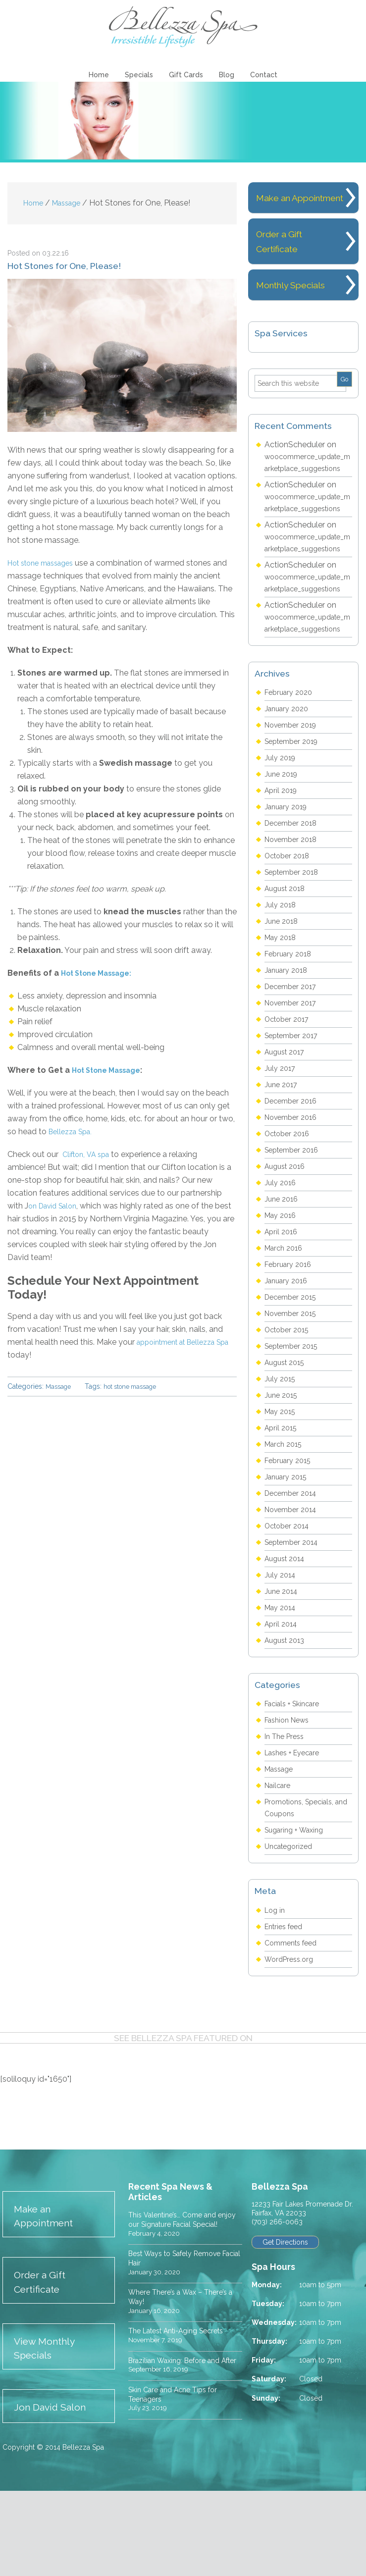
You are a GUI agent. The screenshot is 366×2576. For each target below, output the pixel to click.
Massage (60, 1388)
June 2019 (282, 850)
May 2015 (282, 1487)
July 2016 (281, 1258)
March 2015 (285, 1520)
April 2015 (282, 1504)
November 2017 (293, 1079)
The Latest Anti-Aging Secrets (183, 2417)
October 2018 (289, 932)
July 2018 (281, 981)
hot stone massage (136, 1388)
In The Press (286, 1812)
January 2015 (288, 1553)
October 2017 (289, 1095)
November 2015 (293, 1389)
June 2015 (282, 1471)
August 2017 (287, 1128)
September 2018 (294, 948)
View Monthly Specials (49, 2431)
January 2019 (288, 883)
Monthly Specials (295, 302)
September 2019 (294, 817)
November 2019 (293, 801)
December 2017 (293, 1062)
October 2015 (289, 1406)
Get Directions (287, 2319)
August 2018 (287, 964)
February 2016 (290, 1340)
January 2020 (289, 784)
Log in (275, 1986)
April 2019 (282, 866)
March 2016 (285, 1324)
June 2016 (282, 1275)
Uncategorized (291, 1922)
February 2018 (290, 1030)
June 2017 (282, 1160)
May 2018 (282, 1013)
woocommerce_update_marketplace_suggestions (307, 485)
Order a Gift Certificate (44, 2362)
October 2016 (289, 1209)
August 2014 (287, 1634)
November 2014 (293, 1585)
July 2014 (281, 1651)
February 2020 (290, 768)
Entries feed (286, 2002)
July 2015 (281, 1455)
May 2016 (282, 1291)
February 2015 (290, 1536)
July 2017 (281, 1144)
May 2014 (282, 1683)
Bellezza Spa (183, 27)
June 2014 (282, 1667)
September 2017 (294, 1111)
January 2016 (288, 1357)
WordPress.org (291, 2035)
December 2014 (293, 1569)
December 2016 (293, 1177)
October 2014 (289, 1602)
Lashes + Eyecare (296, 1829)
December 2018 (293, 899)
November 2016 (293, 1193)
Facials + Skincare (296, 1780)
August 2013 (287, 1716)
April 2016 (282, 1308)
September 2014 (294, 1618)
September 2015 (294, 1422)
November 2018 (293, 915)
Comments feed (294, 2019)
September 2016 (294, 1226)
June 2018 (282, 997)
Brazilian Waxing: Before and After (180, 2452)
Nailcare (279, 1861)
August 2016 (287, 1242)
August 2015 (287, 1438)
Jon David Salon (55, 2491)
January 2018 (288, 1046)
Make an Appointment (49, 2293)
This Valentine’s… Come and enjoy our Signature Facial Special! (177, 2300)
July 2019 (281, 834)
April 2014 (282, 1700)
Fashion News (289, 1796)
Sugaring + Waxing (297, 1906)
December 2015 (293, 1373)
